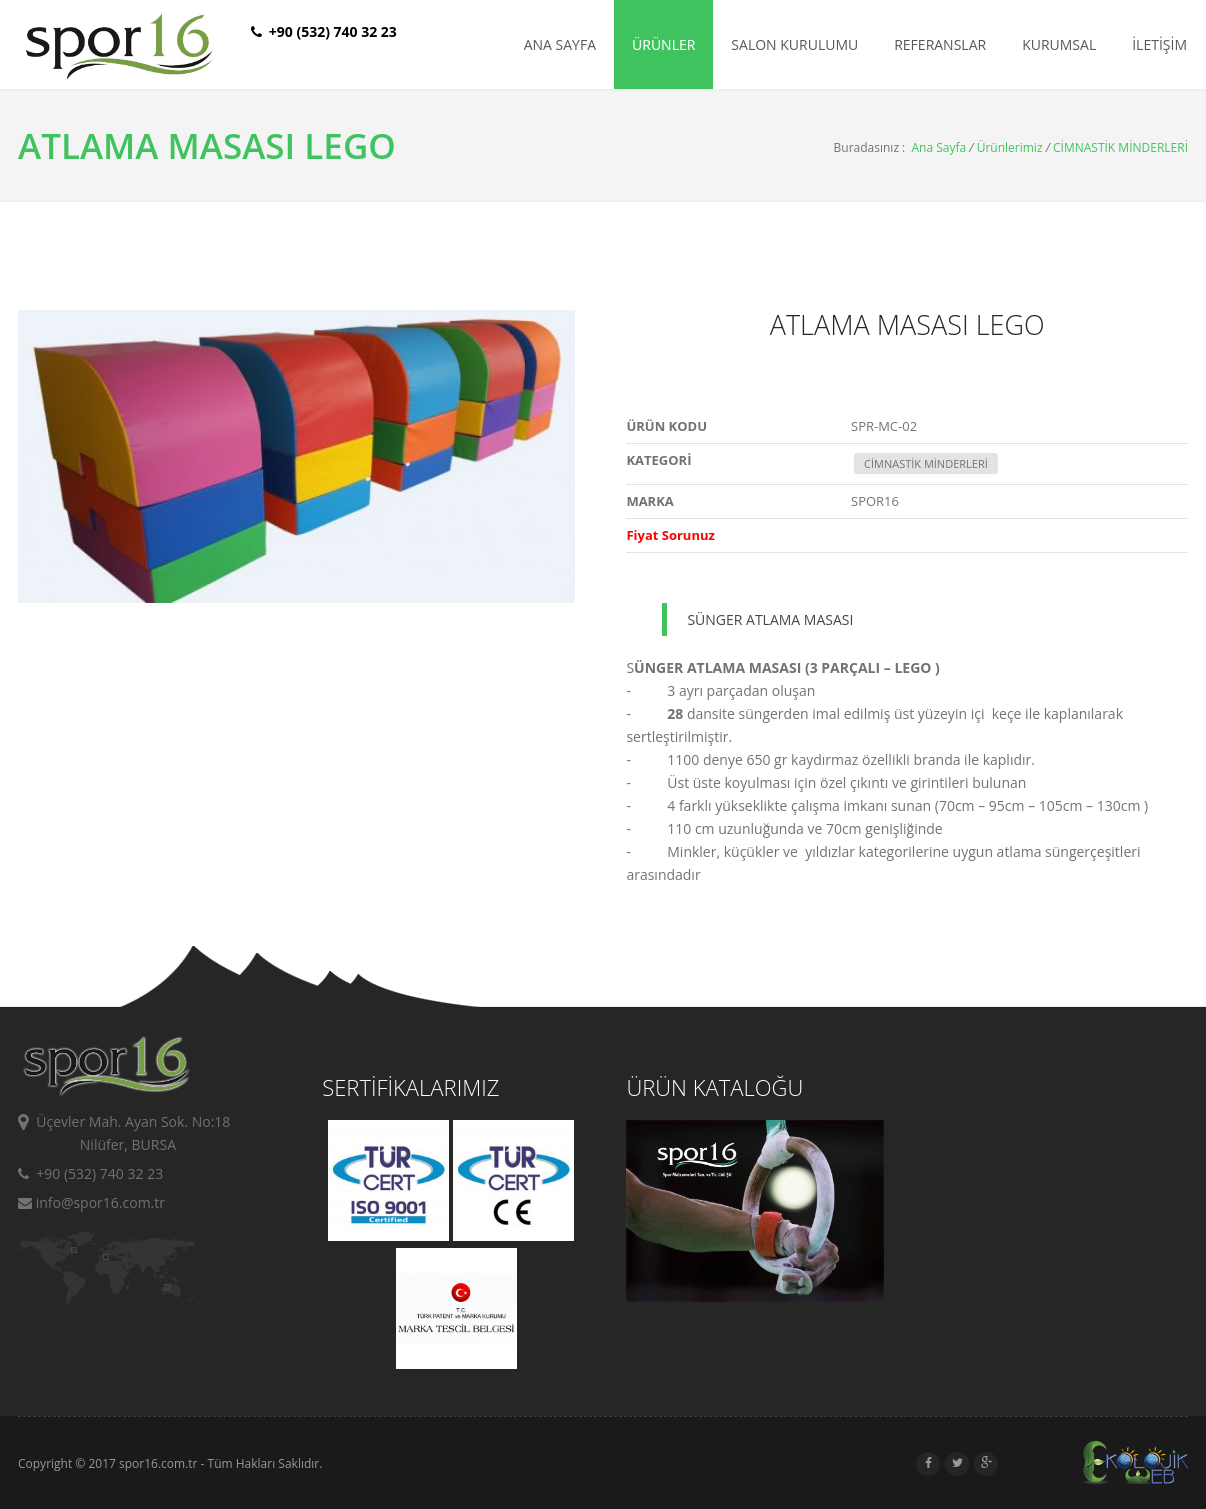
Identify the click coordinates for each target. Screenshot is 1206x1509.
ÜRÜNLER (663, 44)
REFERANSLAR (940, 44)
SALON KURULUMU (794, 44)
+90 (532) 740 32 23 (90, 1173)
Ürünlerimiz (1010, 147)
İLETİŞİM (1159, 44)
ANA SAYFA (560, 44)
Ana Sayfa (939, 147)
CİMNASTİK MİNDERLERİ (1120, 147)
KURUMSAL (1059, 44)
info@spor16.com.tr (91, 1202)
